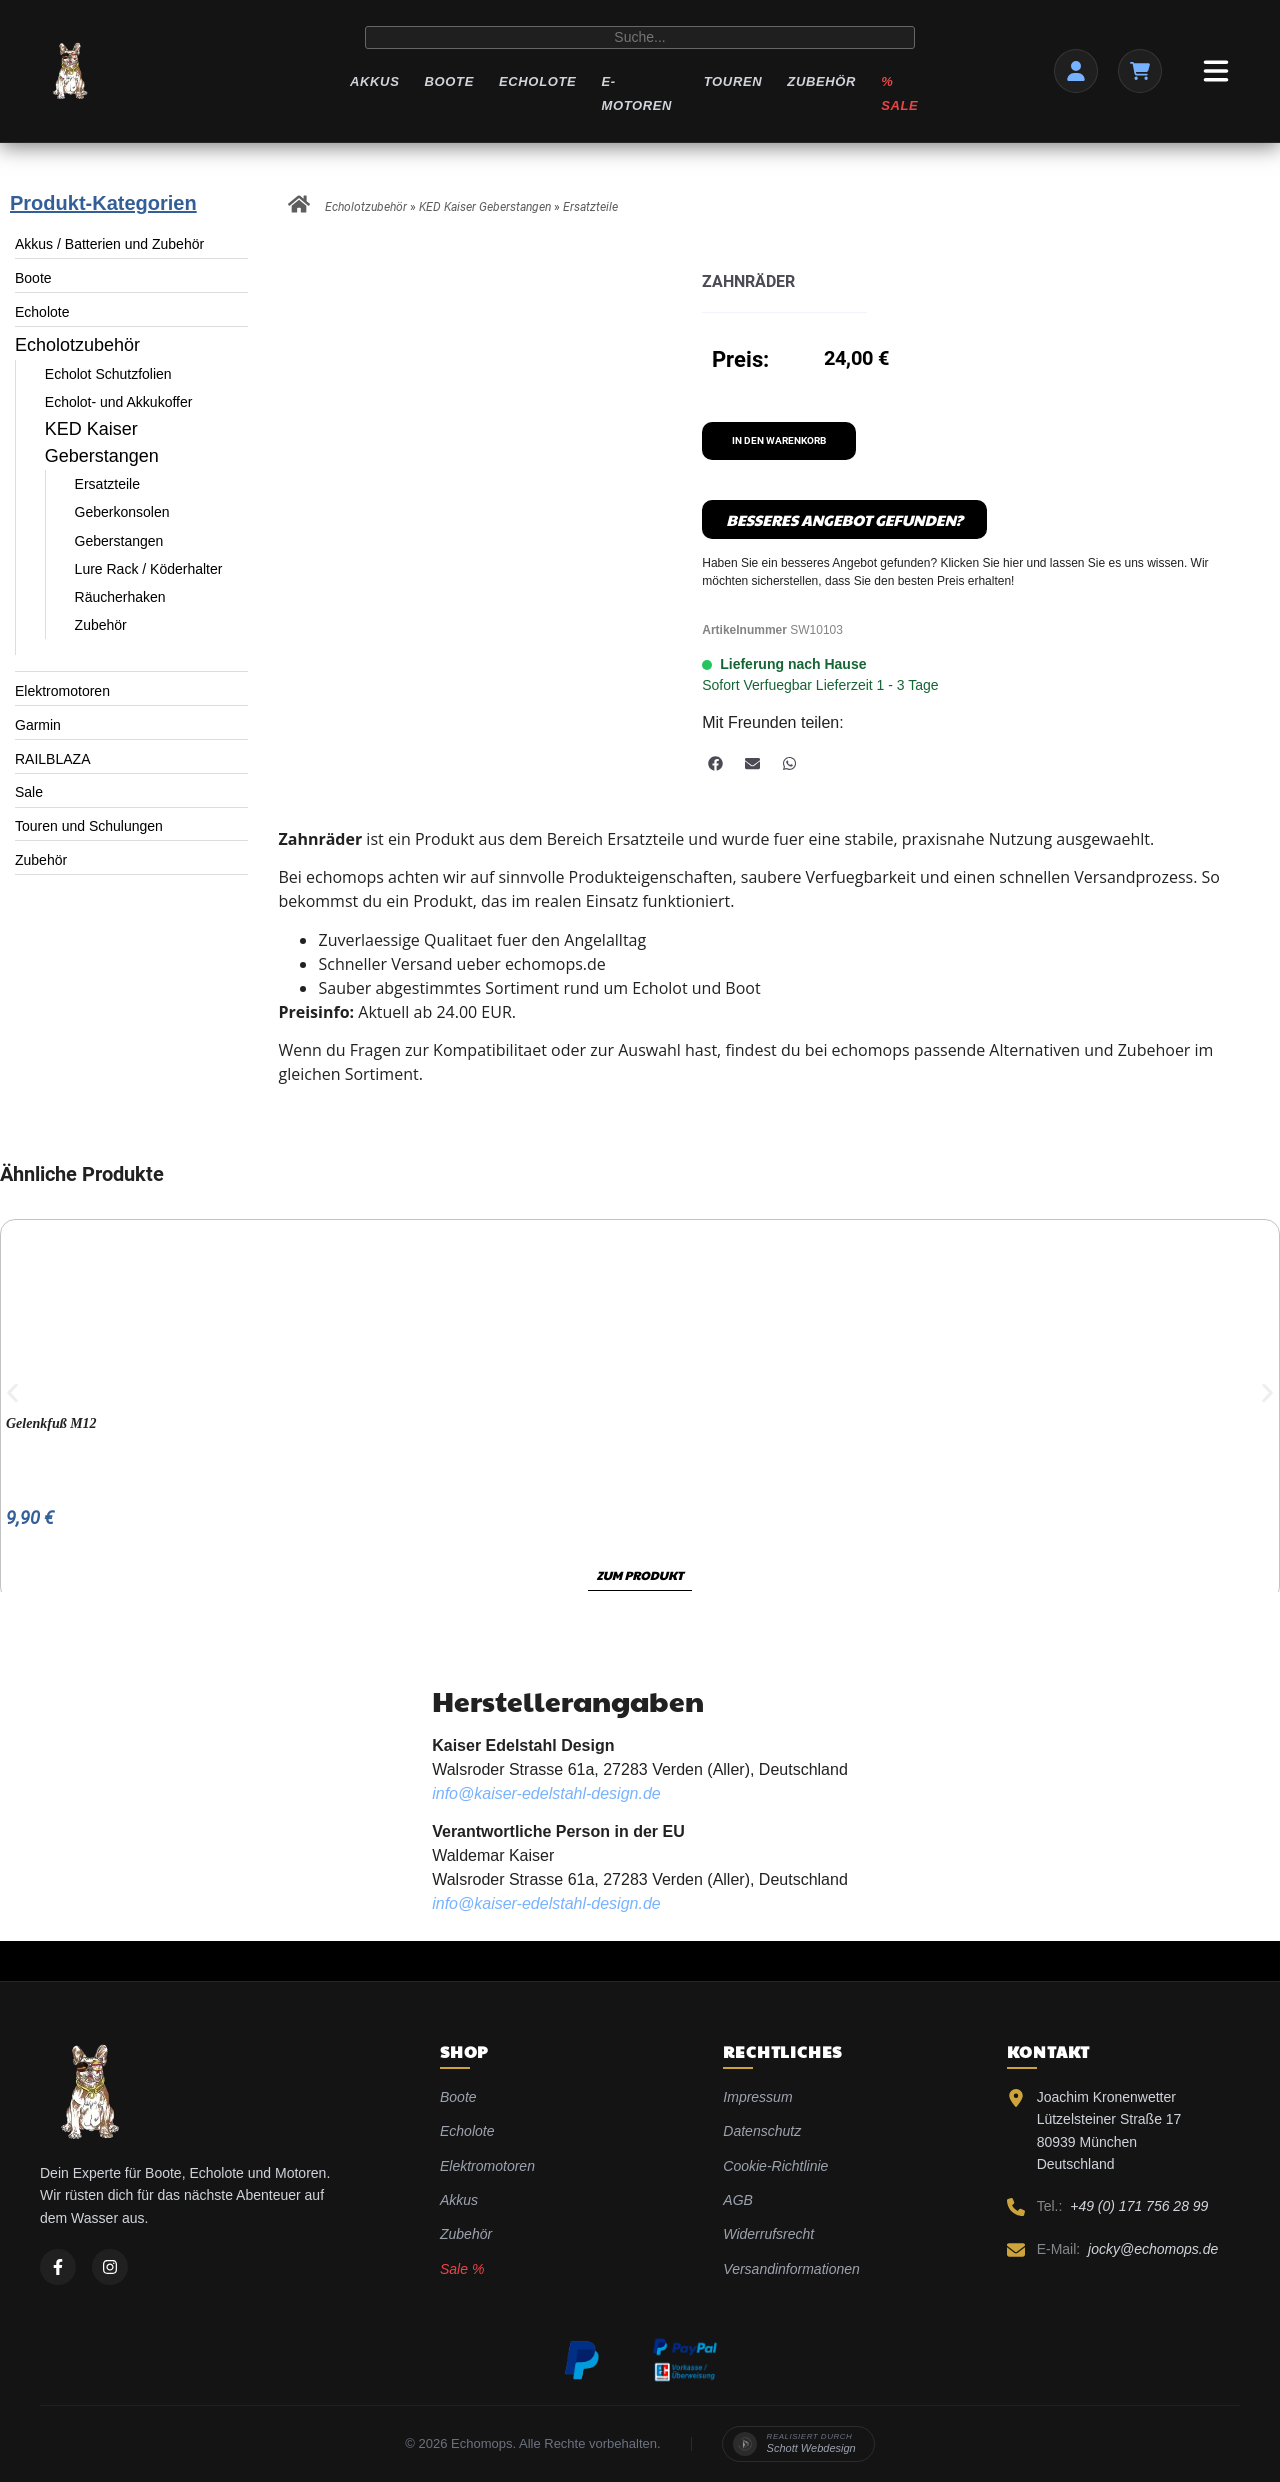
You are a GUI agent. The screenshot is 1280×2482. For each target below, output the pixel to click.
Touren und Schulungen (89, 826)
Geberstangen (119, 541)
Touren (733, 81)
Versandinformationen (791, 2269)
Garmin (38, 725)
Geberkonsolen (122, 512)
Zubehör (821, 81)
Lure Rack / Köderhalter (149, 569)
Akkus (374, 81)
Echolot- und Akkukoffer (119, 402)
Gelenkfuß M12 (51, 1423)
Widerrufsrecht (768, 2234)
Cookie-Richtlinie (775, 2166)
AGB (738, 2200)
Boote (448, 81)
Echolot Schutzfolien (108, 374)
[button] (715, 763)
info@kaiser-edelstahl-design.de (546, 1793)
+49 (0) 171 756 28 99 (1139, 2206)
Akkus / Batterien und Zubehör (109, 244)
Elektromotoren (62, 691)
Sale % (462, 2269)
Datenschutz (762, 2131)
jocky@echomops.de (1153, 2249)
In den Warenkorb (779, 440)
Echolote (537, 81)
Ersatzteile (107, 484)
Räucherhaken (120, 597)
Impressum (757, 2097)
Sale (29, 792)
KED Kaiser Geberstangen (485, 207)
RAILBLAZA (52, 759)
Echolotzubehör (77, 345)
